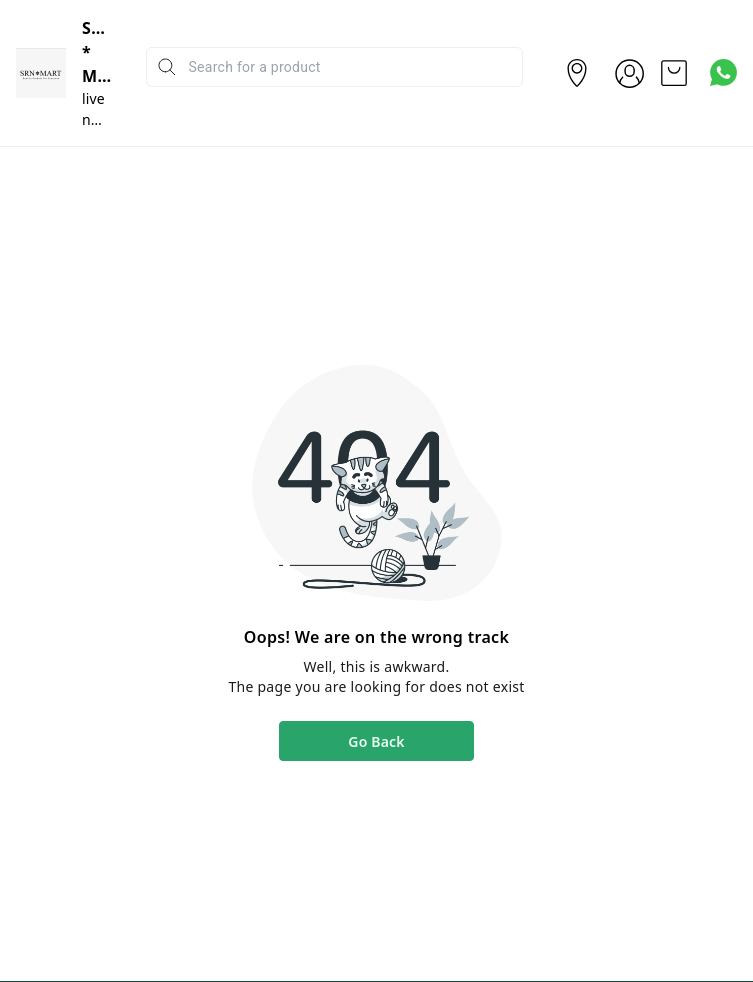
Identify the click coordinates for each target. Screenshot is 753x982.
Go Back (376, 741)
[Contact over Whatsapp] (723, 72)
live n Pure (97, 119)
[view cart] (674, 73)
